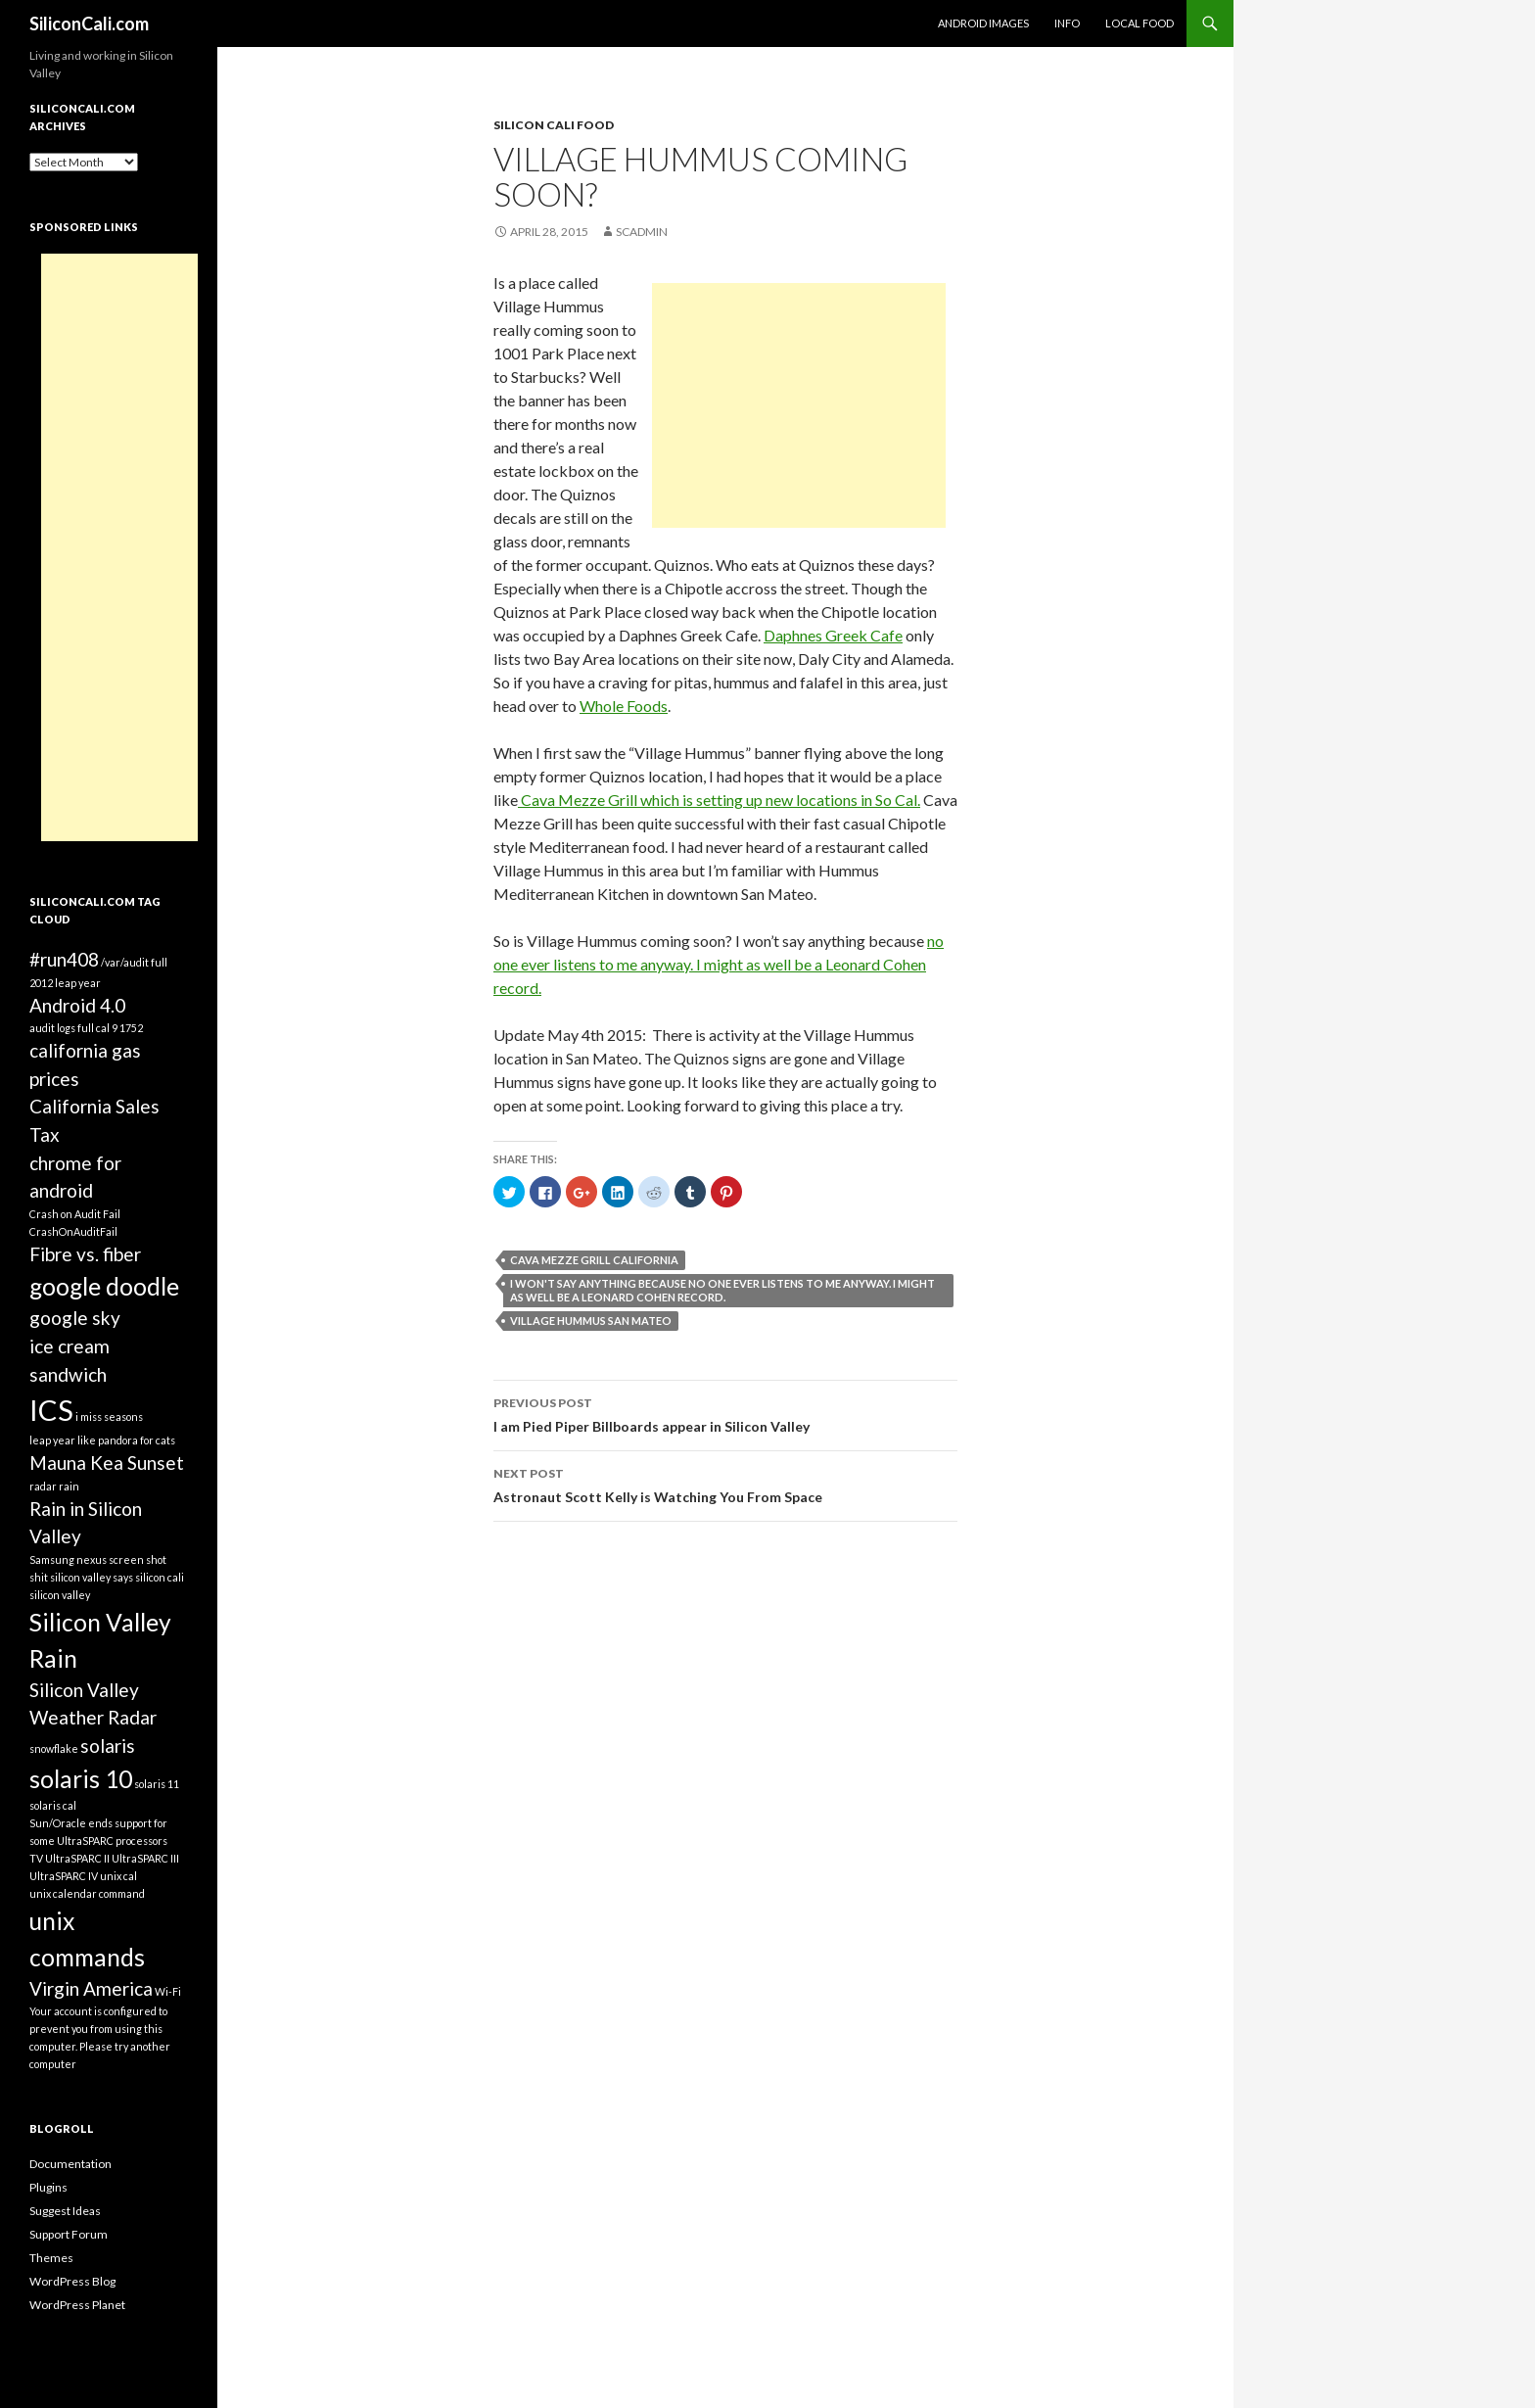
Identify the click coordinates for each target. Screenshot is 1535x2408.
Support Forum (68, 2234)
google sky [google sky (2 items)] (74, 1317)
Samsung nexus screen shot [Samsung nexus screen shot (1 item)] (97, 1559)
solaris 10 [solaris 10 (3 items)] (80, 1779)
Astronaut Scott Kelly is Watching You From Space (725, 1483)
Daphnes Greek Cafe (833, 635)
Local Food (1139, 23)
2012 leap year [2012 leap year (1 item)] (65, 982)
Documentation (70, 2163)
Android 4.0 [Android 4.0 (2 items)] (77, 1005)
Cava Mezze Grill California (594, 1259)
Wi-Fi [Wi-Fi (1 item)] (168, 1991)
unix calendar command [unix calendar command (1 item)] (87, 1893)
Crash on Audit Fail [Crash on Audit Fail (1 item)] (74, 1213)
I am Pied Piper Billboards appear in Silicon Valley (725, 1413)
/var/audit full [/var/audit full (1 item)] (134, 962)
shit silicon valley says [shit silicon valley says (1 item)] (81, 1577)
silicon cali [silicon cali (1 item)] (159, 1577)
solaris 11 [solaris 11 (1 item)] (156, 1783)
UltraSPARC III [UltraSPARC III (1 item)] (145, 1858)
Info (1067, 23)
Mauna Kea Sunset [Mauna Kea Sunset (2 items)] (106, 1462)
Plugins (48, 2187)
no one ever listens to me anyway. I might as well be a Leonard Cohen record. (718, 964)
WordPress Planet (77, 2304)
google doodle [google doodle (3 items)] (104, 1286)
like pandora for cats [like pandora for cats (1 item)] (126, 1440)
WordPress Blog (72, 2281)
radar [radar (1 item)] (43, 1486)
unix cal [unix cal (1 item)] (118, 1875)
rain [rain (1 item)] (69, 1486)
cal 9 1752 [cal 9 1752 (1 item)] (119, 1027)
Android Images (983, 23)
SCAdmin (642, 231)
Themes (51, 2257)
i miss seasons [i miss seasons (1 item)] (109, 1416)
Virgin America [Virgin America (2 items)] (91, 1988)
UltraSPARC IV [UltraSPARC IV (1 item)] (63, 1875)
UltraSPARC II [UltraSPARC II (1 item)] (77, 1858)
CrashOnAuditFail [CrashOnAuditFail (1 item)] (73, 1231)
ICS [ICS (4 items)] (51, 1410)
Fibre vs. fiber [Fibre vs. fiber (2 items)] (85, 1254)
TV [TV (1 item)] (36, 1858)
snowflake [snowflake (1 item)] (53, 1748)
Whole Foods (624, 705)
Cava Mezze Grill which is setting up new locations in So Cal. (719, 799)
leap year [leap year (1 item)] (52, 1440)
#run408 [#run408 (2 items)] (64, 959)
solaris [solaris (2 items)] (107, 1745)
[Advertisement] (799, 405)
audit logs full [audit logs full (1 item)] (61, 1027)
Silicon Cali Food (553, 125)
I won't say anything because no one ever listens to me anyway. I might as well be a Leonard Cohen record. (722, 1290)
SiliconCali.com (89, 23)
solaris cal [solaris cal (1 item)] (52, 1805)
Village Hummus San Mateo (591, 1320)
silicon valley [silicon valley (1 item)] (59, 1594)
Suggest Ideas (65, 2210)
